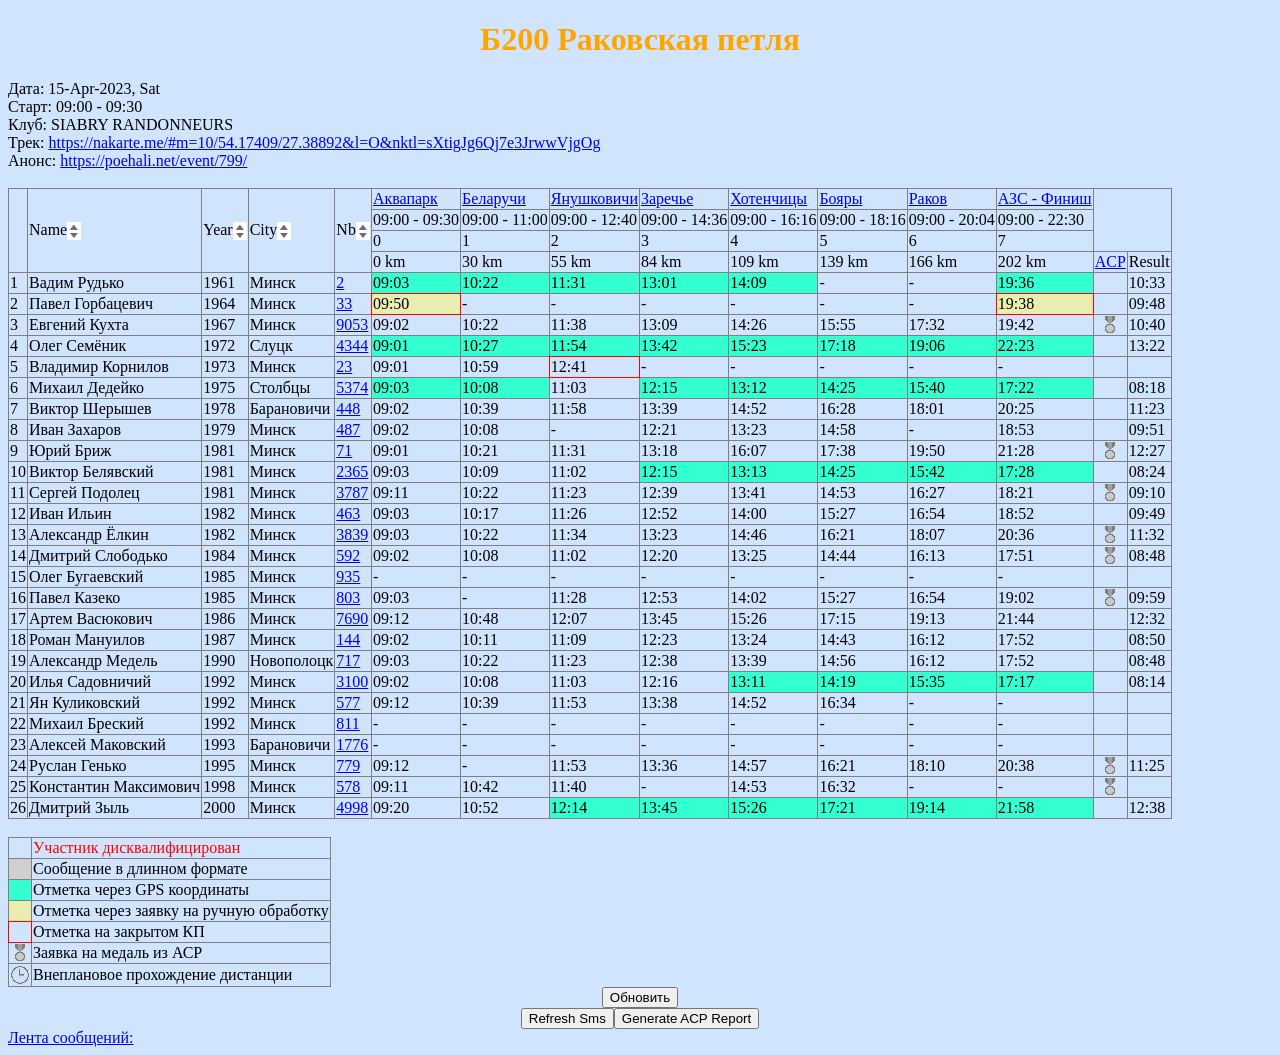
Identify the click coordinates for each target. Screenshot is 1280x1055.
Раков (928, 198)
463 (348, 513)
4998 (352, 807)
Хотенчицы (768, 198)
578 (348, 786)
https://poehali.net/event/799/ (153, 160)
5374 (352, 387)
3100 (352, 681)
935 (348, 576)
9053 (352, 324)
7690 (352, 618)
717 (348, 660)
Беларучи (494, 198)
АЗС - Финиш (1045, 198)
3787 (352, 492)
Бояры (840, 198)
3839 (352, 534)
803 (348, 597)
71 (344, 450)
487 (348, 429)
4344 (352, 345)
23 (344, 366)
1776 (352, 744)
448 (348, 408)
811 (347, 723)
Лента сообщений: (71, 1037)
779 (348, 765)
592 (348, 555)
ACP (1110, 261)
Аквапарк (405, 198)
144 (348, 639)
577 (348, 702)
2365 (352, 471)
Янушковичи (594, 198)
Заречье (667, 198)
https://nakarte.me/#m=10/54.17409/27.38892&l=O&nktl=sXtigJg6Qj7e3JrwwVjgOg (324, 142)
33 (344, 303)
